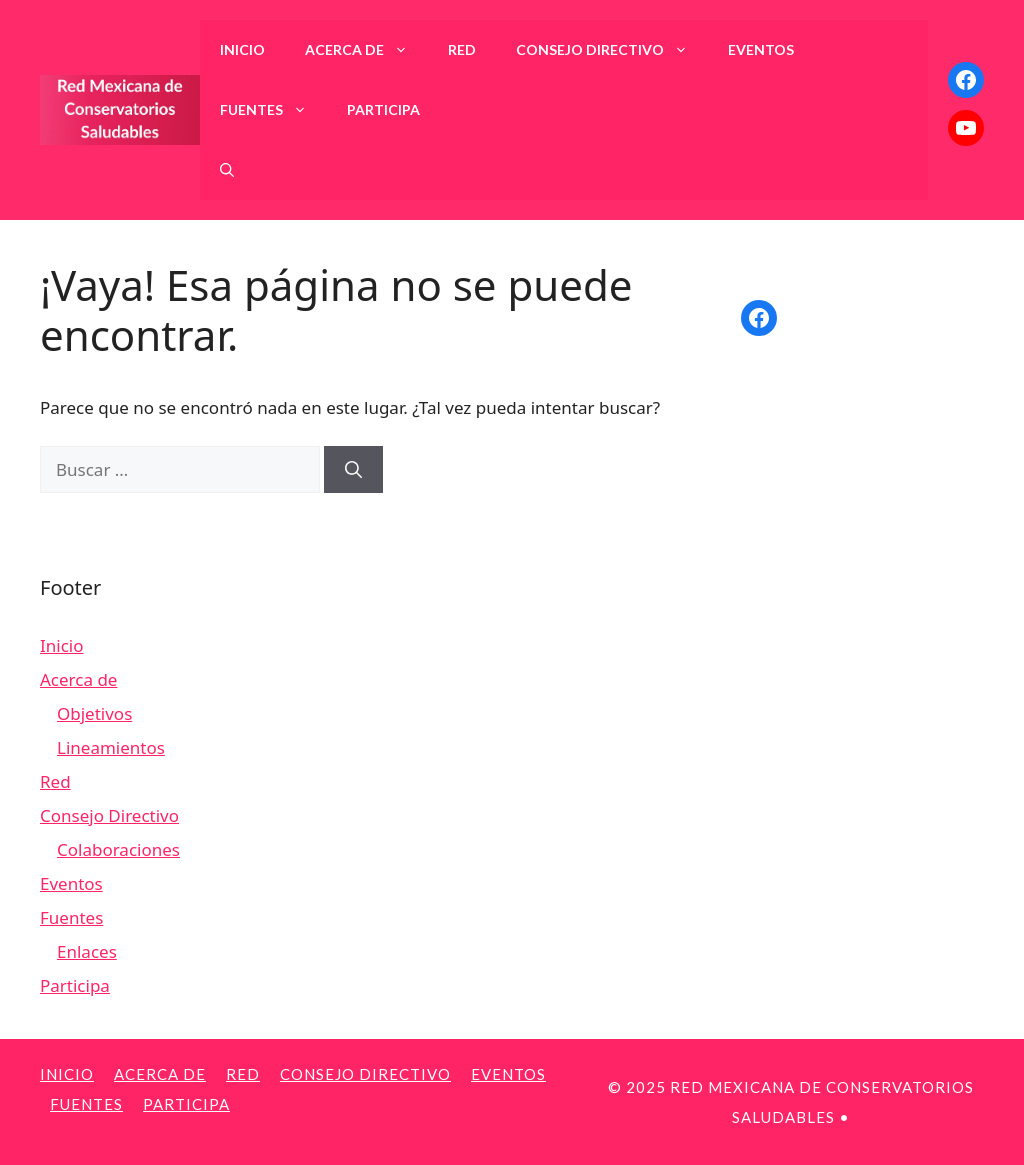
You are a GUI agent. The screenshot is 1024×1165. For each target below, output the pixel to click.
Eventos (761, 49)
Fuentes (273, 110)
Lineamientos (111, 747)
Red (462, 49)
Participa (383, 109)
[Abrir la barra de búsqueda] (227, 170)
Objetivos (94, 713)
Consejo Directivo (612, 50)
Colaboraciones (118, 849)
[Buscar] (353, 470)
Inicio (242, 49)
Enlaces (87, 951)
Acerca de (366, 50)
